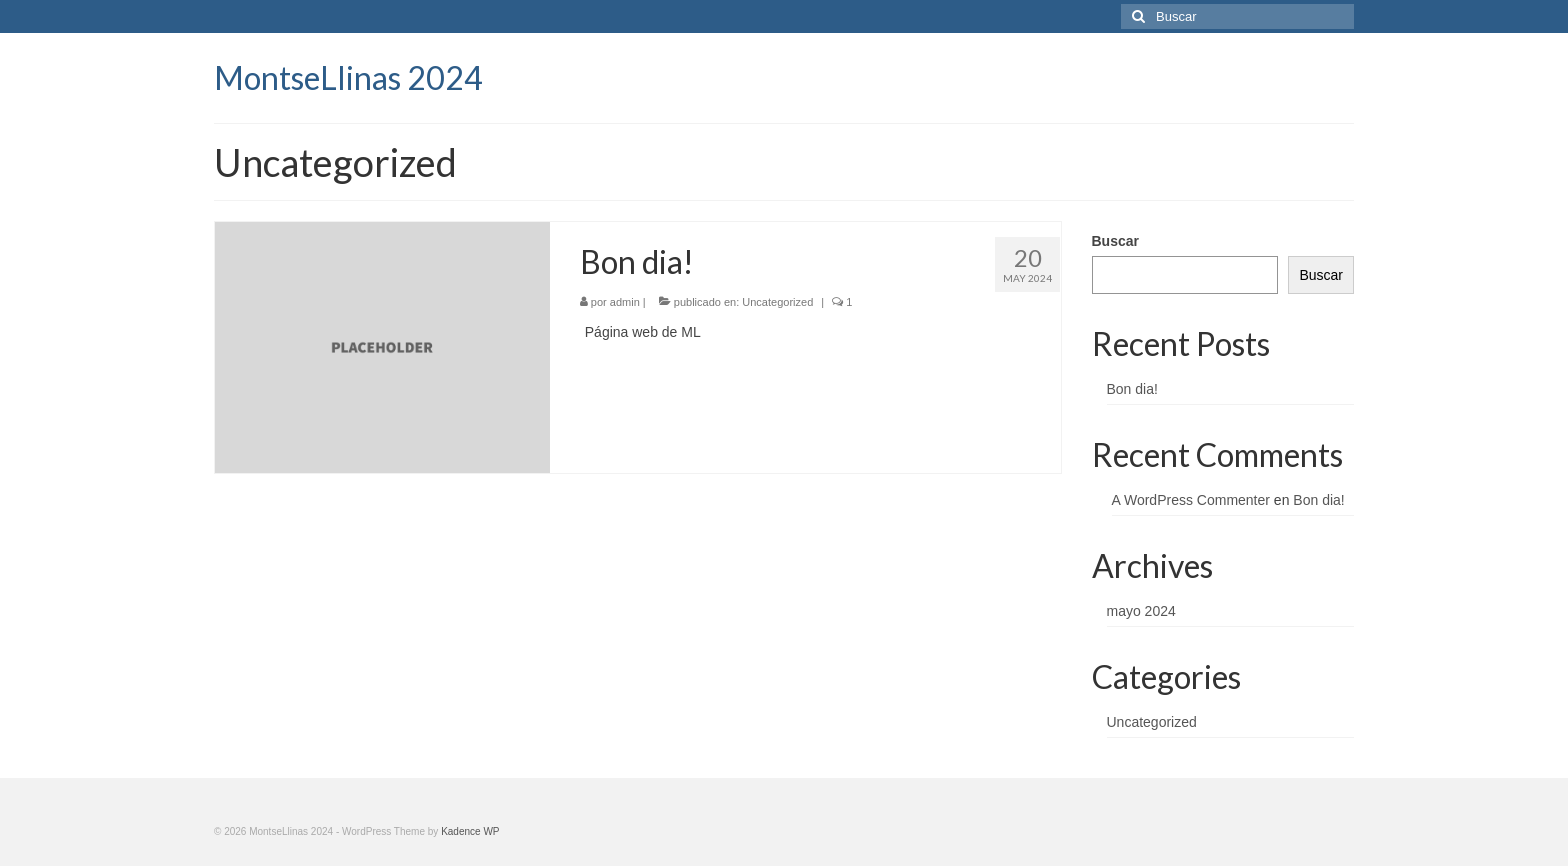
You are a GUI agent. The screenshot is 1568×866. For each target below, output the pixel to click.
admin (625, 302)
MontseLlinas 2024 (348, 77)
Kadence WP (470, 831)
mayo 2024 (1141, 611)
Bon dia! (1132, 389)
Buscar (1115, 241)
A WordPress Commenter (1191, 500)
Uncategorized (777, 302)
